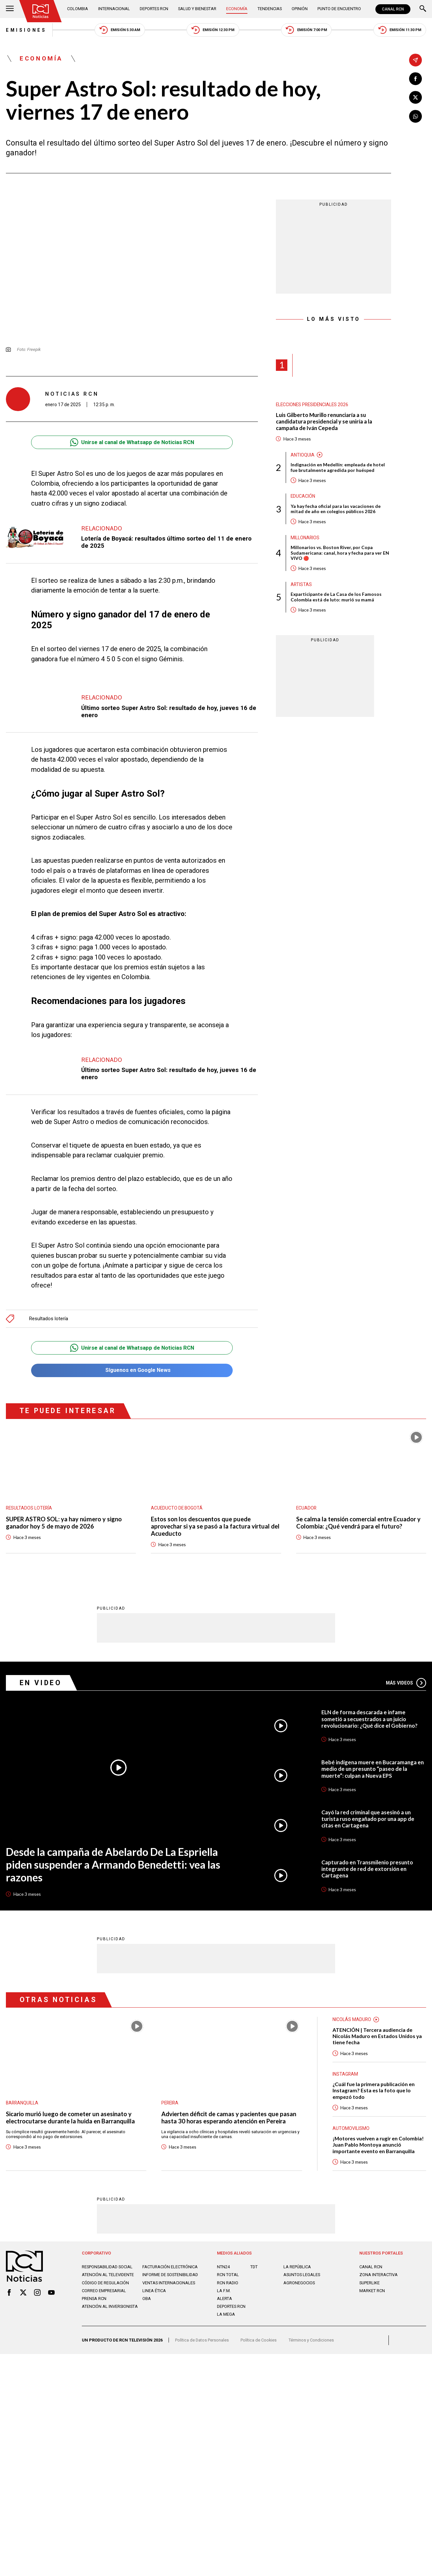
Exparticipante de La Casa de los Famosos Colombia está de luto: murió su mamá (336, 597)
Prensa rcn (94, 2298)
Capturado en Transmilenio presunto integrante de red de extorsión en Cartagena (367, 1868)
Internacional (114, 8)
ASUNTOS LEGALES (301, 2274)
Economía (236, 8)
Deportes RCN (154, 8)
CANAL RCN (393, 9)
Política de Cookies (259, 2339)
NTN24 (223, 2266)
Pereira (169, 2102)
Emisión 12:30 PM (212, 30)
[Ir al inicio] (40, 11)
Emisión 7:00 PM (306, 30)
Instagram (345, 2073)
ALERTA (224, 2298)
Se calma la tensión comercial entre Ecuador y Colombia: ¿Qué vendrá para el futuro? (358, 1522)
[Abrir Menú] (10, 9)
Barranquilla (22, 2102)
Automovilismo (351, 2128)
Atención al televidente (108, 2274)
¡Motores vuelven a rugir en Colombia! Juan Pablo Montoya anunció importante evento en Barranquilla (378, 2144)
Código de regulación (105, 2282)
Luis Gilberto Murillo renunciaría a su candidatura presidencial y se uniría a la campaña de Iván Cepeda (324, 421)
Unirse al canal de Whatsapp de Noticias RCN (132, 442)
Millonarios (305, 537)
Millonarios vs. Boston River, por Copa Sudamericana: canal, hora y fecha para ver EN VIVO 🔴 (340, 553)
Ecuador (306, 1508)
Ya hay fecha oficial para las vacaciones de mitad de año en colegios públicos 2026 (336, 509)
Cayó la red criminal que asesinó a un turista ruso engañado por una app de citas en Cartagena (367, 1818)
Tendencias (270, 8)
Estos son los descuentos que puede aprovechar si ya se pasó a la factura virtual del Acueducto (215, 1526)
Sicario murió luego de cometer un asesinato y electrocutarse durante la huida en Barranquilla (70, 2117)
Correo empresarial (104, 2290)
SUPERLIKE (369, 2282)
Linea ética (154, 2290)
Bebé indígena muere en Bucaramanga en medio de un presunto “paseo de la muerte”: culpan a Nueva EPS (372, 1768)
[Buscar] (423, 9)
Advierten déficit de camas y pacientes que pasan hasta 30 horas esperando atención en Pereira (228, 2117)
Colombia (77, 8)
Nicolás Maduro (352, 2019)
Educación (303, 496)
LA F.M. (224, 2290)
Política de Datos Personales (202, 2339)
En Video (41, 1682)
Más (406, 1682)
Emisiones (26, 30)
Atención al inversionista (110, 2306)
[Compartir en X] (415, 97)
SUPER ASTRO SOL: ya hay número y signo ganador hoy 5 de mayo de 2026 (64, 1522)
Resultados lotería (48, 1319)
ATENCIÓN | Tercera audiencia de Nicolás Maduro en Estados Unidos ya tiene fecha (377, 2036)
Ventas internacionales (168, 2282)
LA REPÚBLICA (297, 2266)
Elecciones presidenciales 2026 (312, 404)
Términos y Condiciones (311, 2339)
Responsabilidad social (107, 2266)
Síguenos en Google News (132, 1370)
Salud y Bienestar (197, 8)
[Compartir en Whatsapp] (415, 116)
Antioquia (303, 455)
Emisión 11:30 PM (399, 30)
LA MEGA (226, 2313)
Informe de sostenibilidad (170, 2274)
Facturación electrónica (170, 2266)
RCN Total (228, 2274)
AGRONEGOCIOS (299, 2282)
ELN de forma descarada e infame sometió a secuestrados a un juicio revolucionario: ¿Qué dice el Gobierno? (369, 1718)
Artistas (301, 584)
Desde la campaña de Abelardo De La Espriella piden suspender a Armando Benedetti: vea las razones (113, 1864)
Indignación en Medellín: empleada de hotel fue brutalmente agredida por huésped (338, 467)
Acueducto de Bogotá (177, 1508)
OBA (146, 2298)
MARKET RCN (372, 2290)
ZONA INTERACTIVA (378, 2274)
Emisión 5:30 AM (119, 30)
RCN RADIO (227, 2282)
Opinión (300, 8)
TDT (254, 2266)
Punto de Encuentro (339, 8)
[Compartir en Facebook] (415, 78)
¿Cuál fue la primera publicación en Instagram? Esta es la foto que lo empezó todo (374, 2090)
